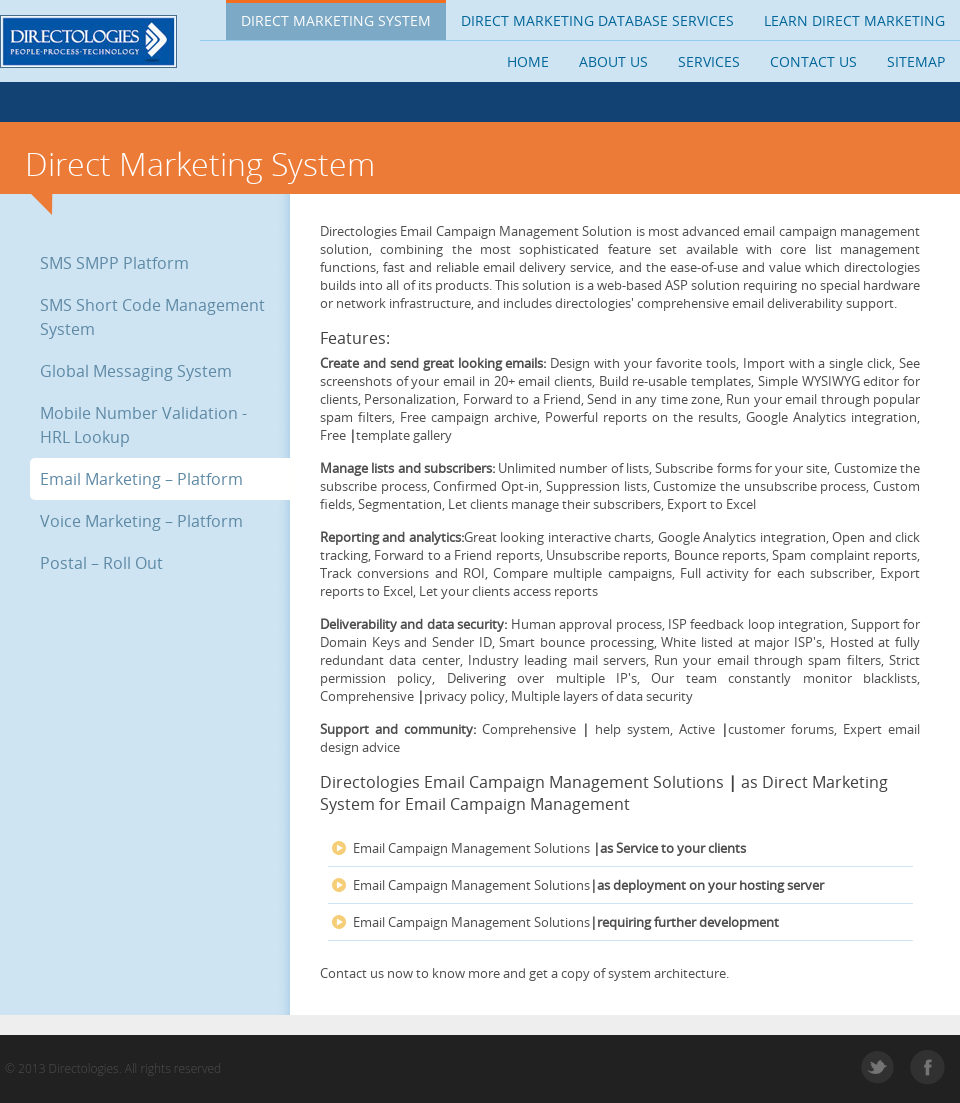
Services (709, 61)
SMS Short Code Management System (152, 317)
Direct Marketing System (336, 20)
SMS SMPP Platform (114, 263)
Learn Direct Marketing (854, 20)
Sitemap (916, 61)
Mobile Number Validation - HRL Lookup (143, 425)
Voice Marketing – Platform (141, 521)
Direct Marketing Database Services (597, 20)
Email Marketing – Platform (141, 479)
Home (528, 61)
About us (613, 61)
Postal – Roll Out (101, 563)
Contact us (813, 61)
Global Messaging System (136, 371)
